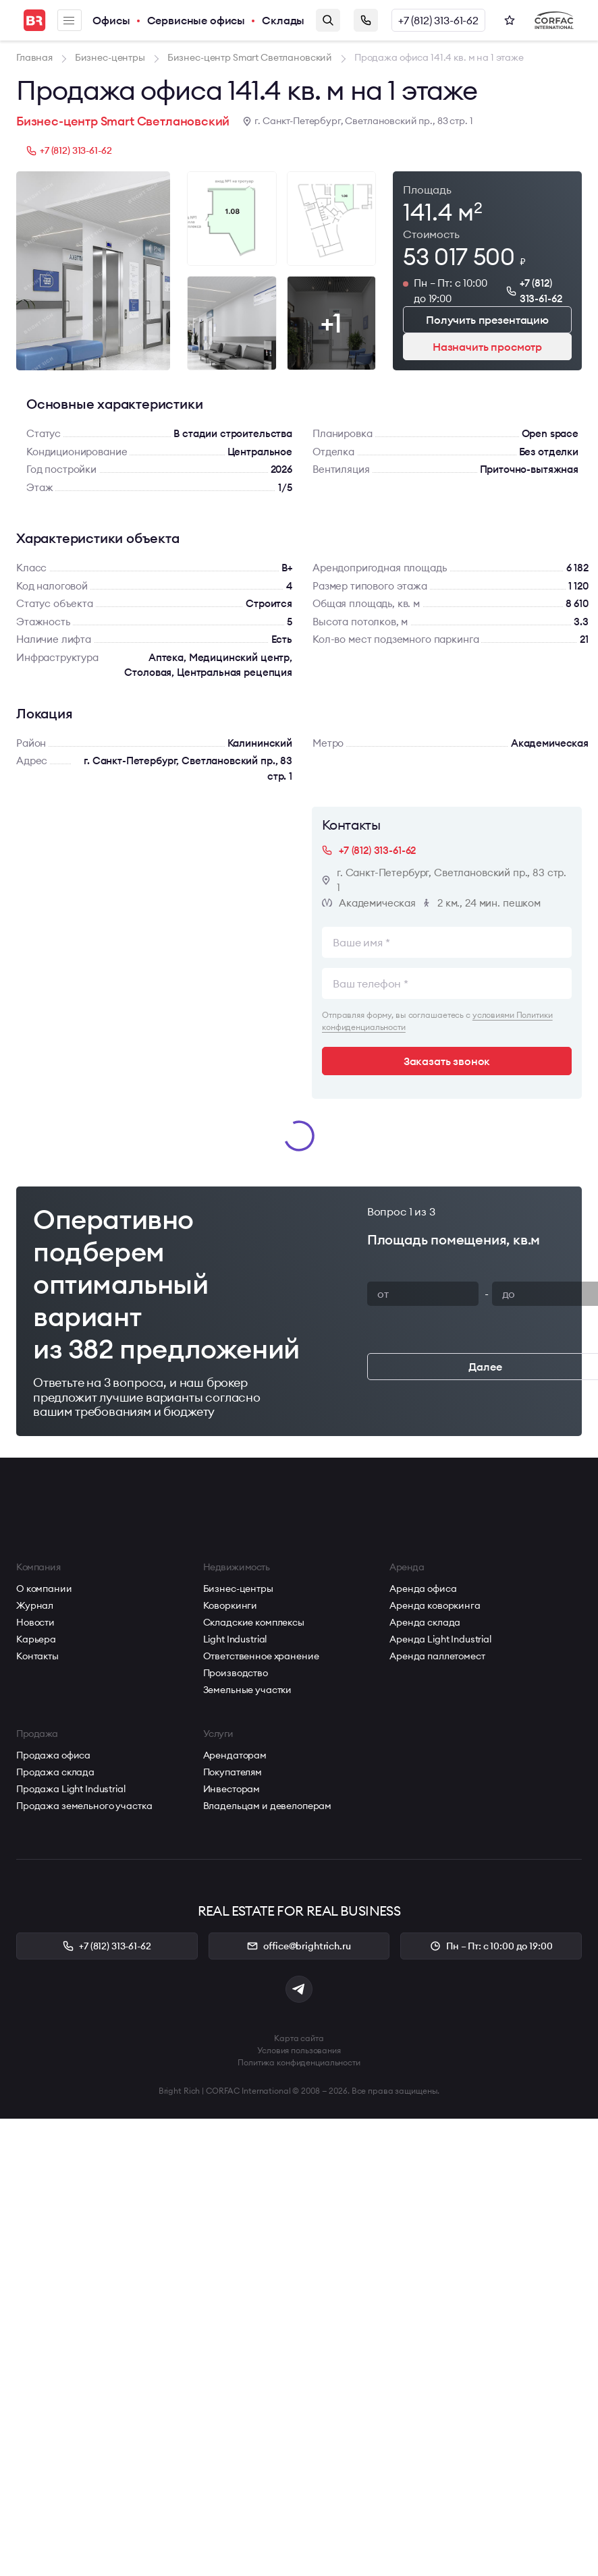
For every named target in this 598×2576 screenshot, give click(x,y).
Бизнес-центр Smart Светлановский (122, 121)
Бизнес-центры (238, 1588)
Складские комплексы (253, 1622)
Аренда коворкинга (435, 1605)
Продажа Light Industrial (71, 1789)
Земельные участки (247, 1690)
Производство (235, 1673)
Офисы (111, 20)
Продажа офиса (53, 1755)
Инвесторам (232, 1789)
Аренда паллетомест (437, 1656)
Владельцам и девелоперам (267, 1806)
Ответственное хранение (261, 1656)
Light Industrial (235, 1639)
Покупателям (232, 1772)
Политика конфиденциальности (299, 2062)
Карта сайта (299, 2038)
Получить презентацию (487, 319)
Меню (68, 20)
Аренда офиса (422, 1588)
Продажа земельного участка (84, 1806)
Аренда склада (424, 1622)
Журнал (34, 1605)
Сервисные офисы (196, 20)
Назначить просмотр (487, 346)
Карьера (36, 1639)
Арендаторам (235, 1755)
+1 (331, 323)
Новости (35, 1622)
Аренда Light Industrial (440, 1639)
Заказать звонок (365, 20)
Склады (283, 20)
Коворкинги (230, 1605)
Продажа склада (55, 1772)
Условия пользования (299, 2050)
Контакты (37, 1656)
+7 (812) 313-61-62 (438, 20)
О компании (44, 1588)
